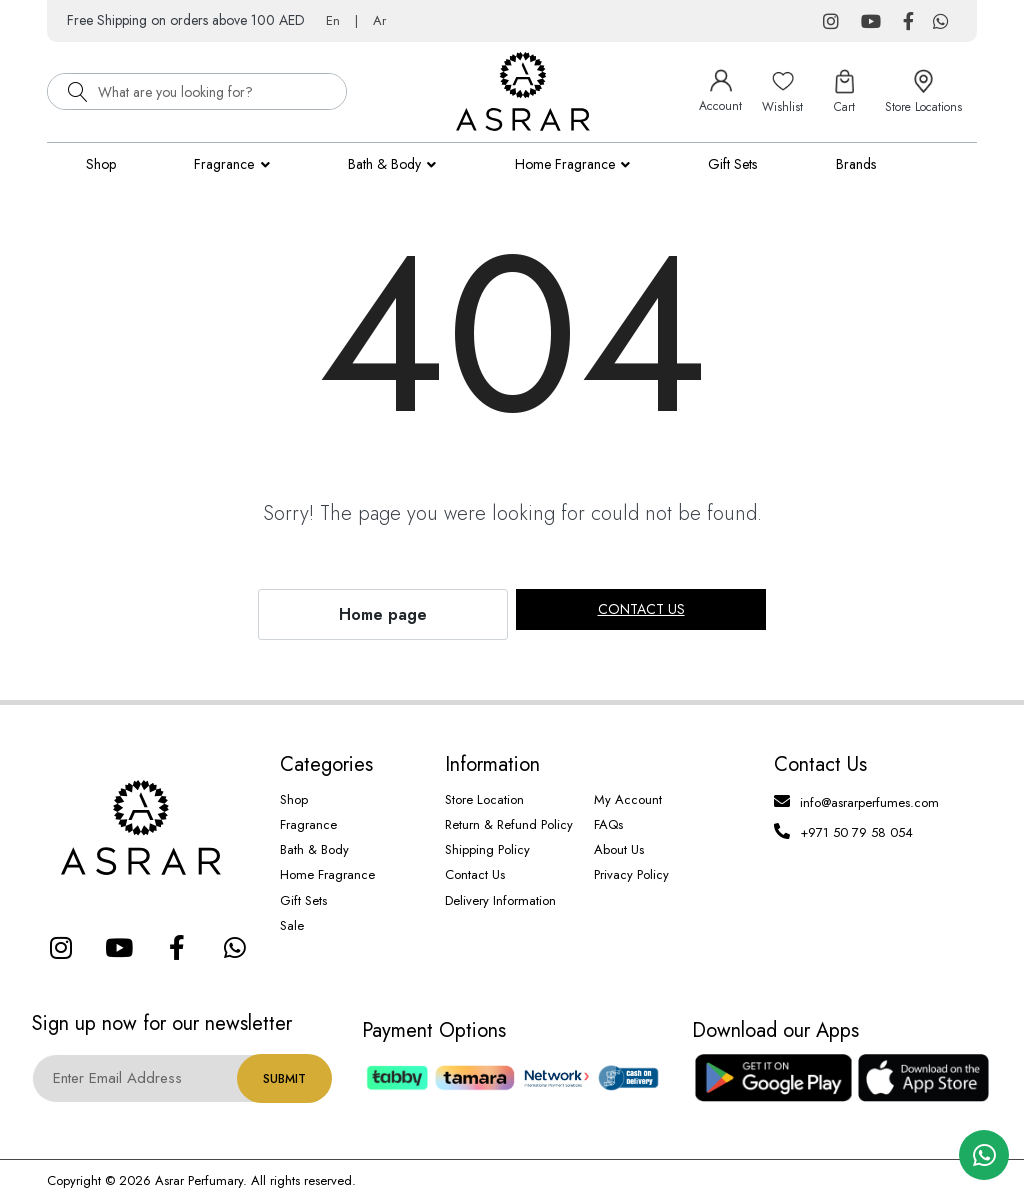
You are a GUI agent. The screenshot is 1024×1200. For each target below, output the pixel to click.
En (333, 20)
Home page (383, 614)
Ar (379, 20)
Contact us (641, 609)
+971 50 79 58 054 (856, 832)
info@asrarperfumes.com (869, 802)
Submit (284, 1079)
